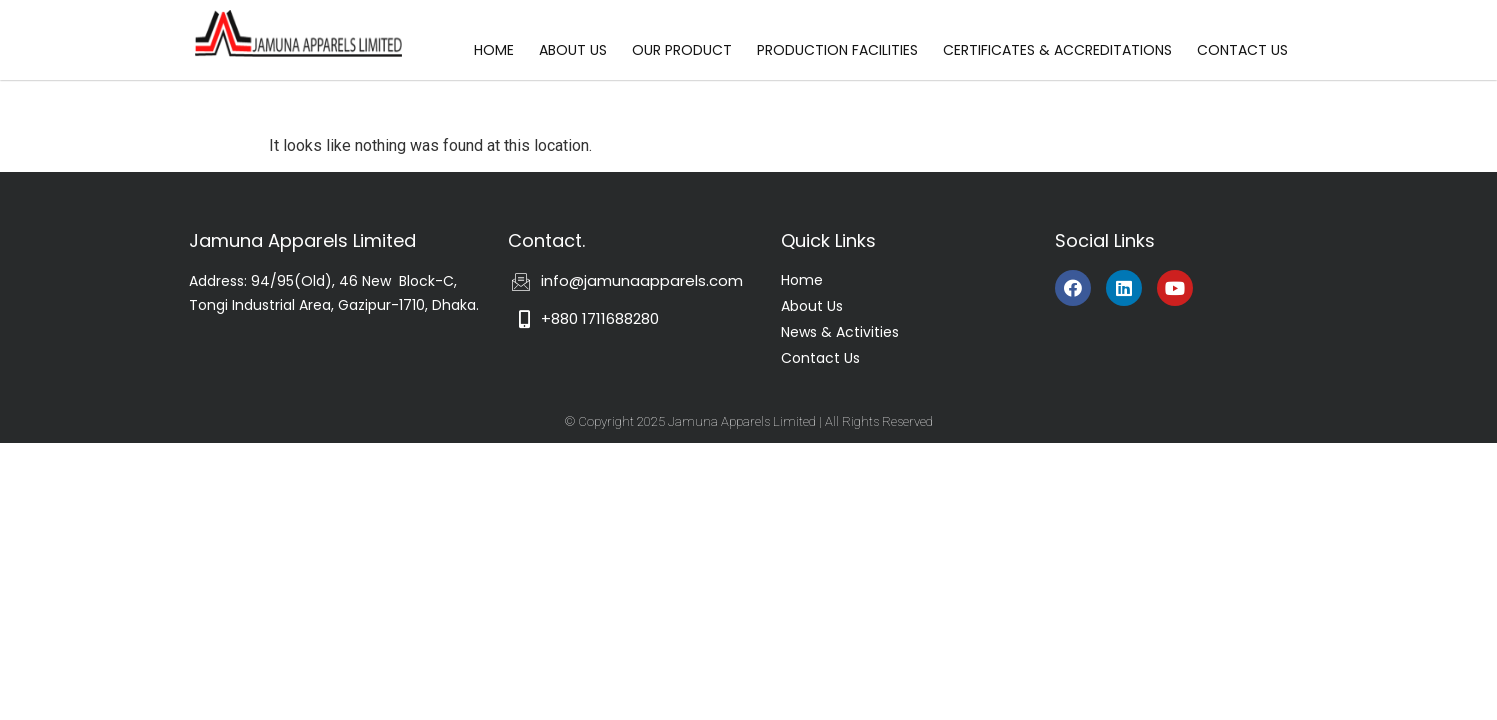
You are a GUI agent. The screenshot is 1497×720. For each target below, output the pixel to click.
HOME (494, 50)
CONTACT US (1242, 50)
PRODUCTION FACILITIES (837, 50)
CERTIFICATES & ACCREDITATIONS (1057, 50)
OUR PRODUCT (682, 50)
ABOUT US (573, 50)
